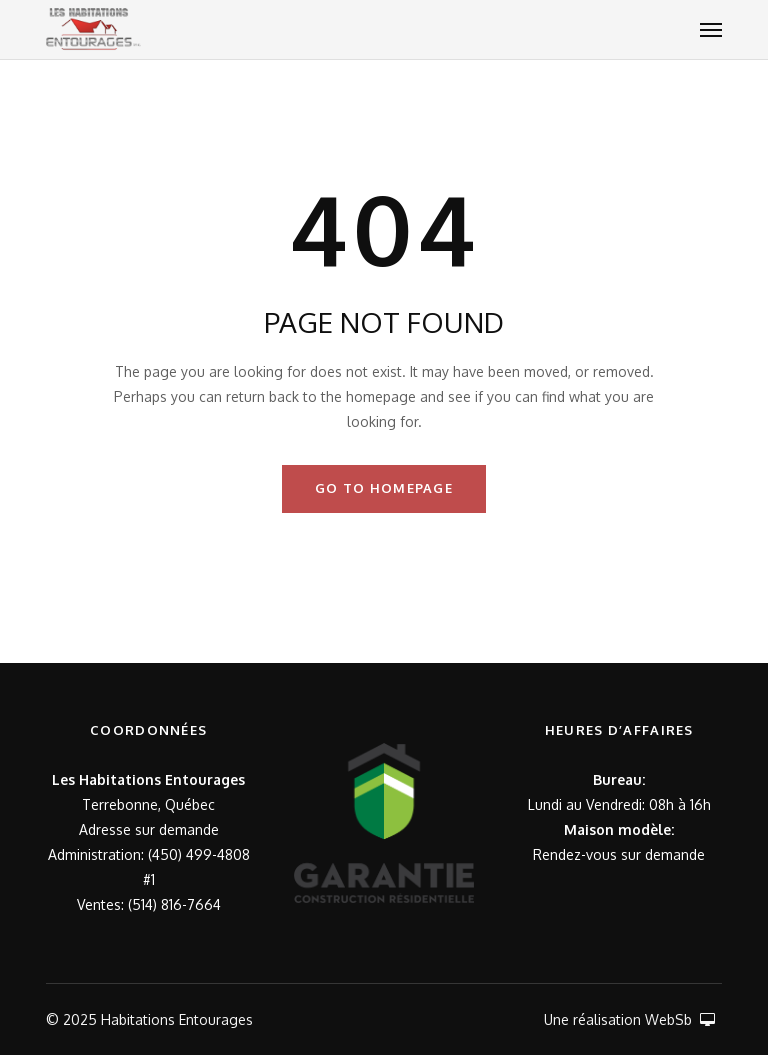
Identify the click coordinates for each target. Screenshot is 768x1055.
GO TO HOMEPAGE (384, 488)
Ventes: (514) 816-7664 (149, 904)
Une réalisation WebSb (629, 1019)
